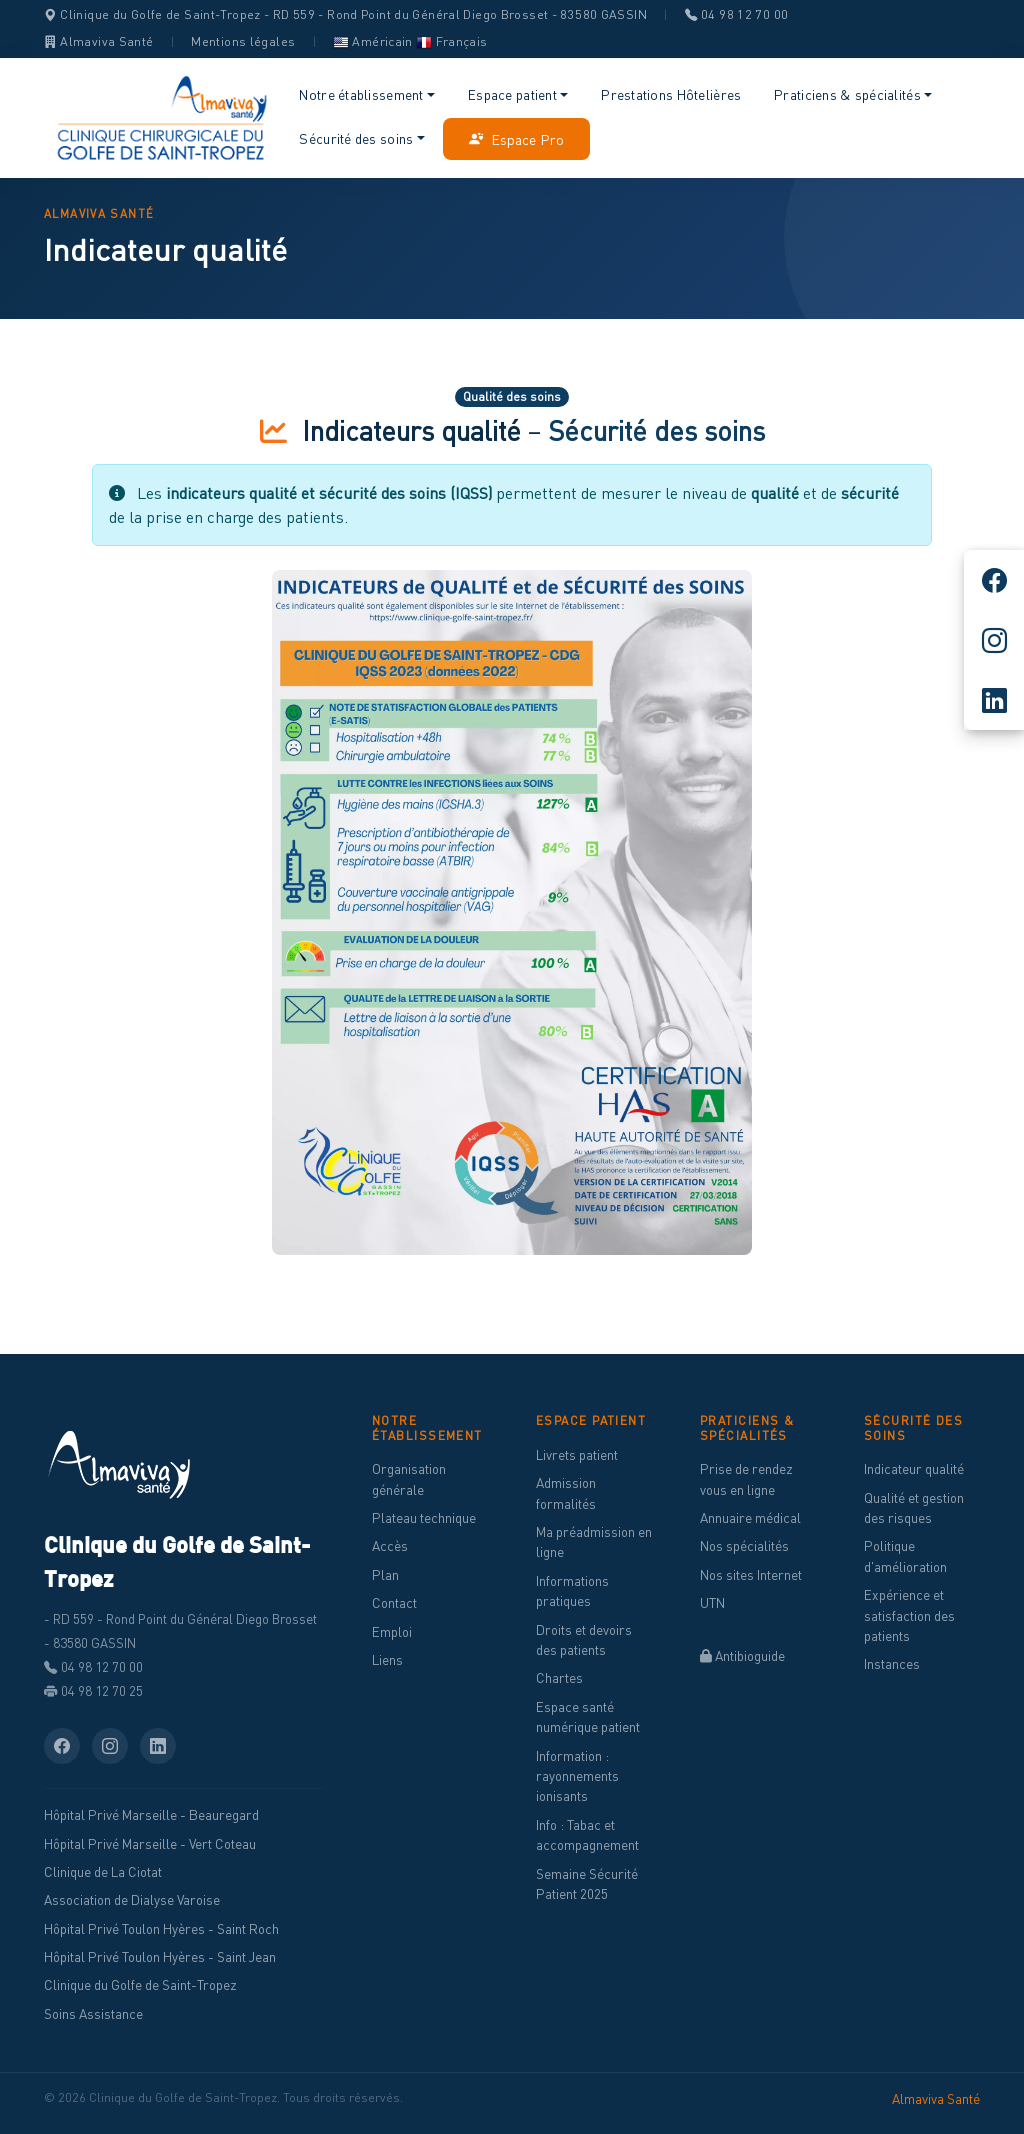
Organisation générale (409, 1479)
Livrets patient (577, 1455)
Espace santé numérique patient (588, 1717)
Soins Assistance (93, 2014)
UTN (712, 1603)
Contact (394, 1603)
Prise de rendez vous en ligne (746, 1479)
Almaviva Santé (99, 41)
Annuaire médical (750, 1518)
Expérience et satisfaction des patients (909, 1615)
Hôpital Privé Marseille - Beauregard (151, 1815)
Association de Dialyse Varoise (132, 1900)
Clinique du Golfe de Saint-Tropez (140, 1985)
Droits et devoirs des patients (584, 1640)
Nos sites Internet (751, 1575)
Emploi (392, 1632)
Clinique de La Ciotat (103, 1872)
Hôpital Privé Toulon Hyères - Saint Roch (161, 1929)
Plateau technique (424, 1518)
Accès (390, 1546)
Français (451, 41)
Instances (892, 1664)
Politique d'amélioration (905, 1556)
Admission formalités (566, 1493)
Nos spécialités (744, 1546)
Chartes (559, 1678)
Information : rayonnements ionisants (577, 1776)
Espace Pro (516, 139)
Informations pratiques (572, 1591)
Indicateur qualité (914, 1469)
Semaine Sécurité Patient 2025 (587, 1884)
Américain (373, 41)
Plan (385, 1575)
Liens (387, 1660)
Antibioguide (742, 1656)
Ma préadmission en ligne (594, 1542)
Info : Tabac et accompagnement (587, 1835)
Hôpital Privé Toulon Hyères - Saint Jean (160, 1957)
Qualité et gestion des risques (914, 1508)
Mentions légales (243, 41)
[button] (367, 95)
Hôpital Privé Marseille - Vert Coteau (150, 1844)
